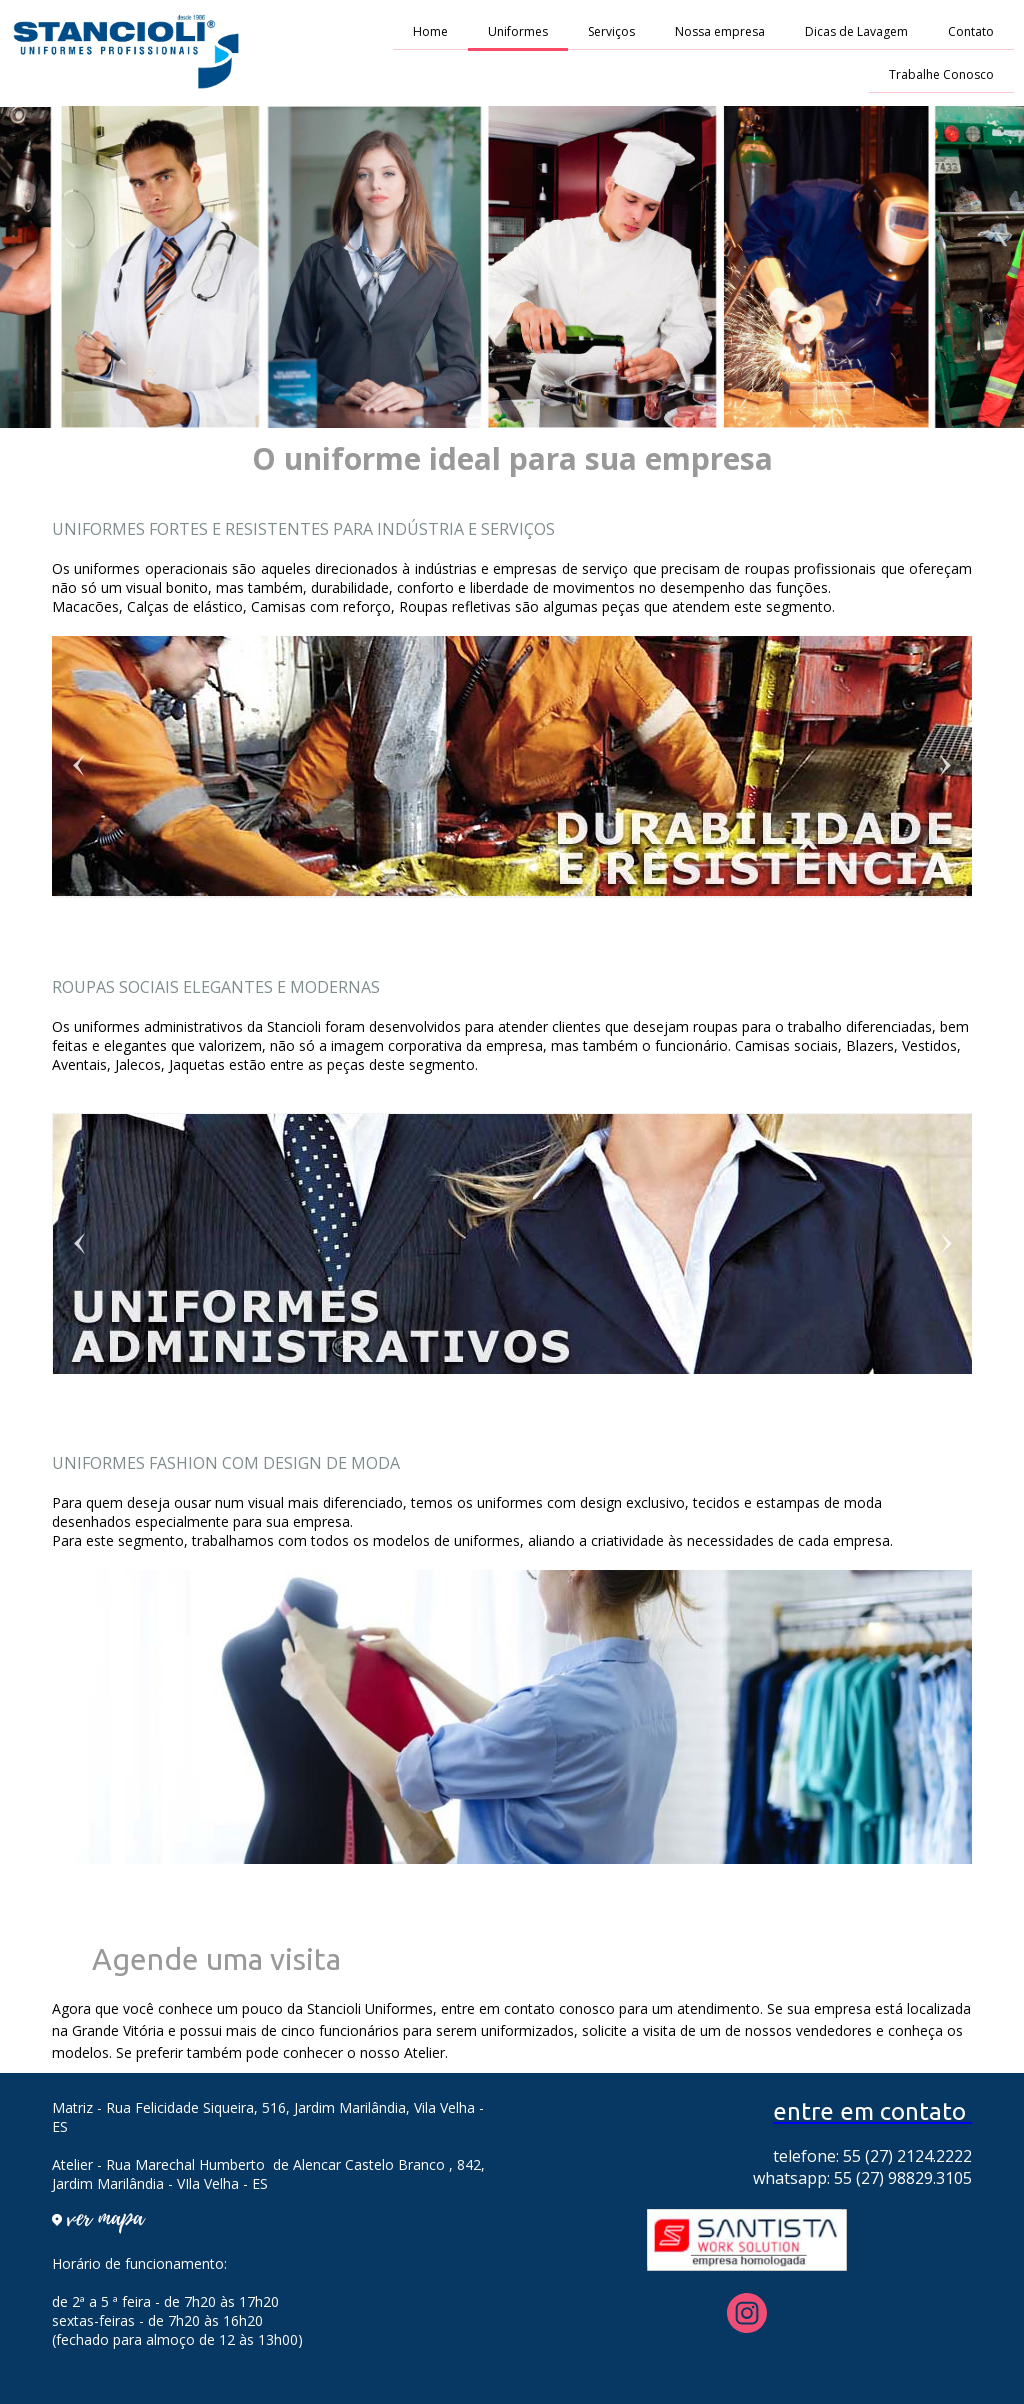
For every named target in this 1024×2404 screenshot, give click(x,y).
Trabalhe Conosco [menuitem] (941, 74)
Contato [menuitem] (971, 31)
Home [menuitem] (430, 31)
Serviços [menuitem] (611, 31)
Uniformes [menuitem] (518, 31)
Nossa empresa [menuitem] (720, 31)
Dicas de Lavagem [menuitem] (856, 31)
